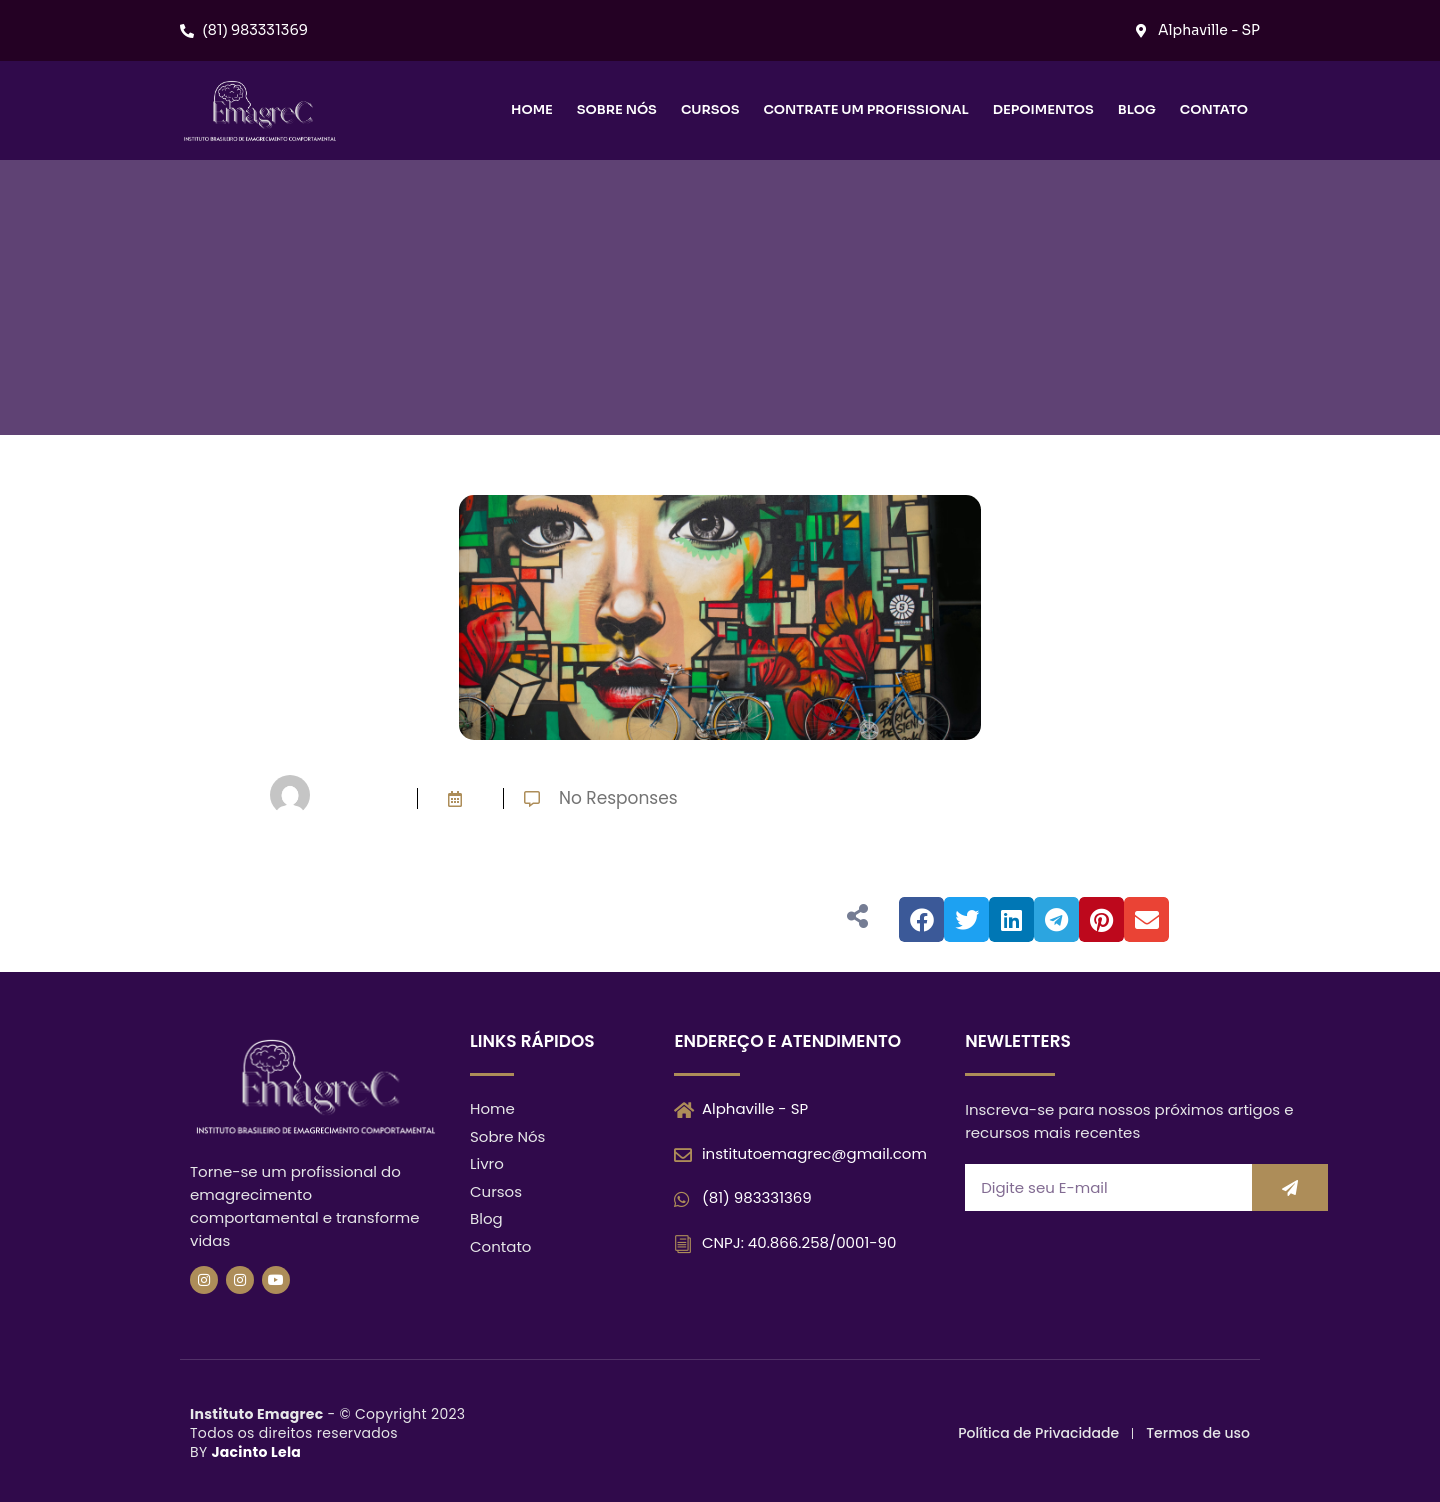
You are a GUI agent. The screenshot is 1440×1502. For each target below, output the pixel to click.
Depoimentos (1043, 109)
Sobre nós (617, 109)
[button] (921, 919)
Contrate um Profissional (865, 109)
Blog (1137, 109)
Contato (1214, 109)
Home (532, 109)
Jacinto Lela (256, 1452)
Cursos (710, 109)
